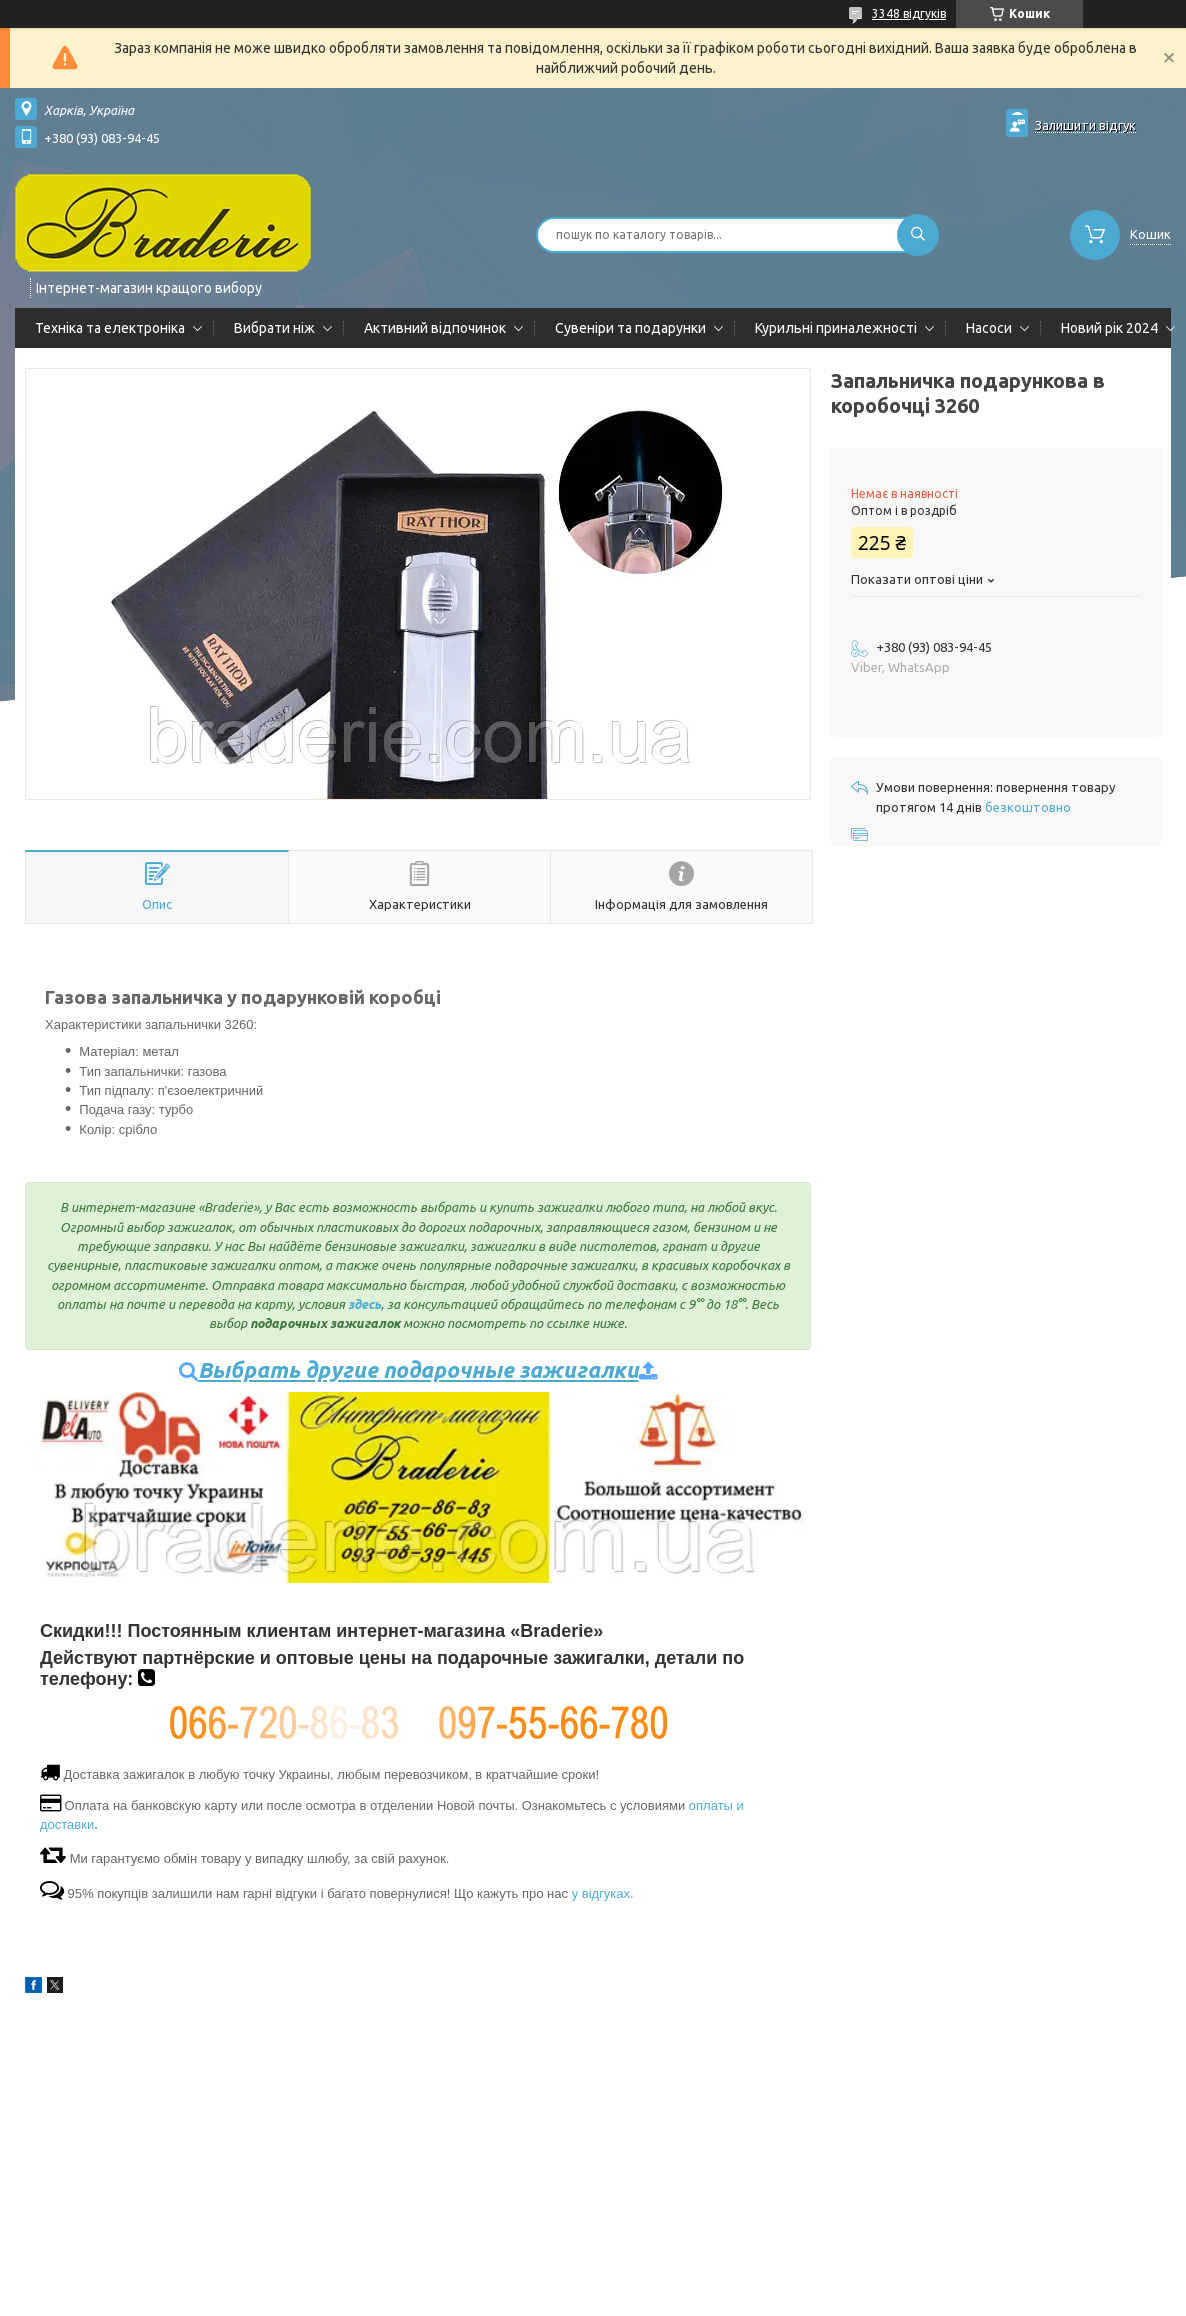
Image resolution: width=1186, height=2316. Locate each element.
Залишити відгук (1085, 125)
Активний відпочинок (435, 328)
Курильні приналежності (836, 328)
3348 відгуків (909, 13)
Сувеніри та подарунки (630, 328)
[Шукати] (918, 235)
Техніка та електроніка (110, 328)
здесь (364, 1304)
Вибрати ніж (274, 328)
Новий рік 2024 (1109, 328)
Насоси (989, 328)
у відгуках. (603, 1893)
